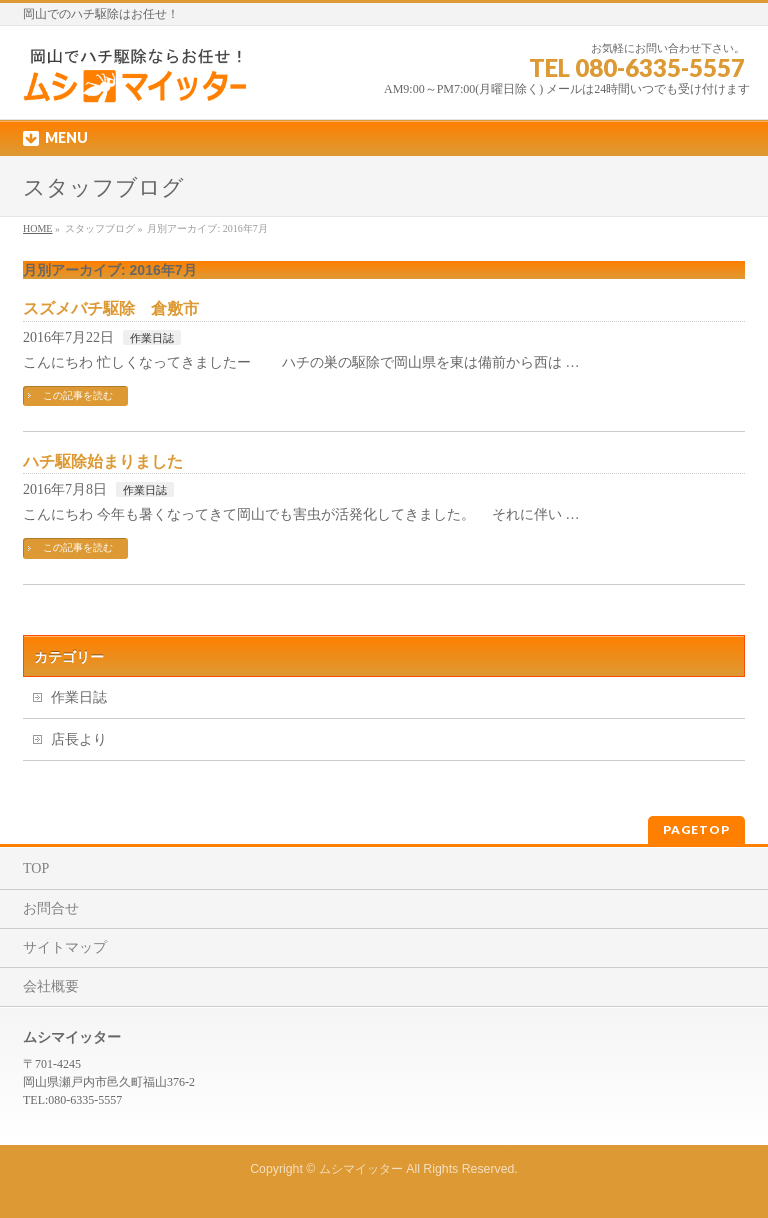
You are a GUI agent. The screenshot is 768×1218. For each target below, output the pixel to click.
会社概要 (51, 986)
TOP (36, 868)
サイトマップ (65, 947)
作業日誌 (152, 338)
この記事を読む (78, 395)
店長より (79, 739)
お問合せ (51, 908)
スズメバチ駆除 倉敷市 (111, 308)
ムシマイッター (361, 1169)
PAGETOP (696, 829)
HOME (37, 228)
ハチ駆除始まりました (103, 461)
